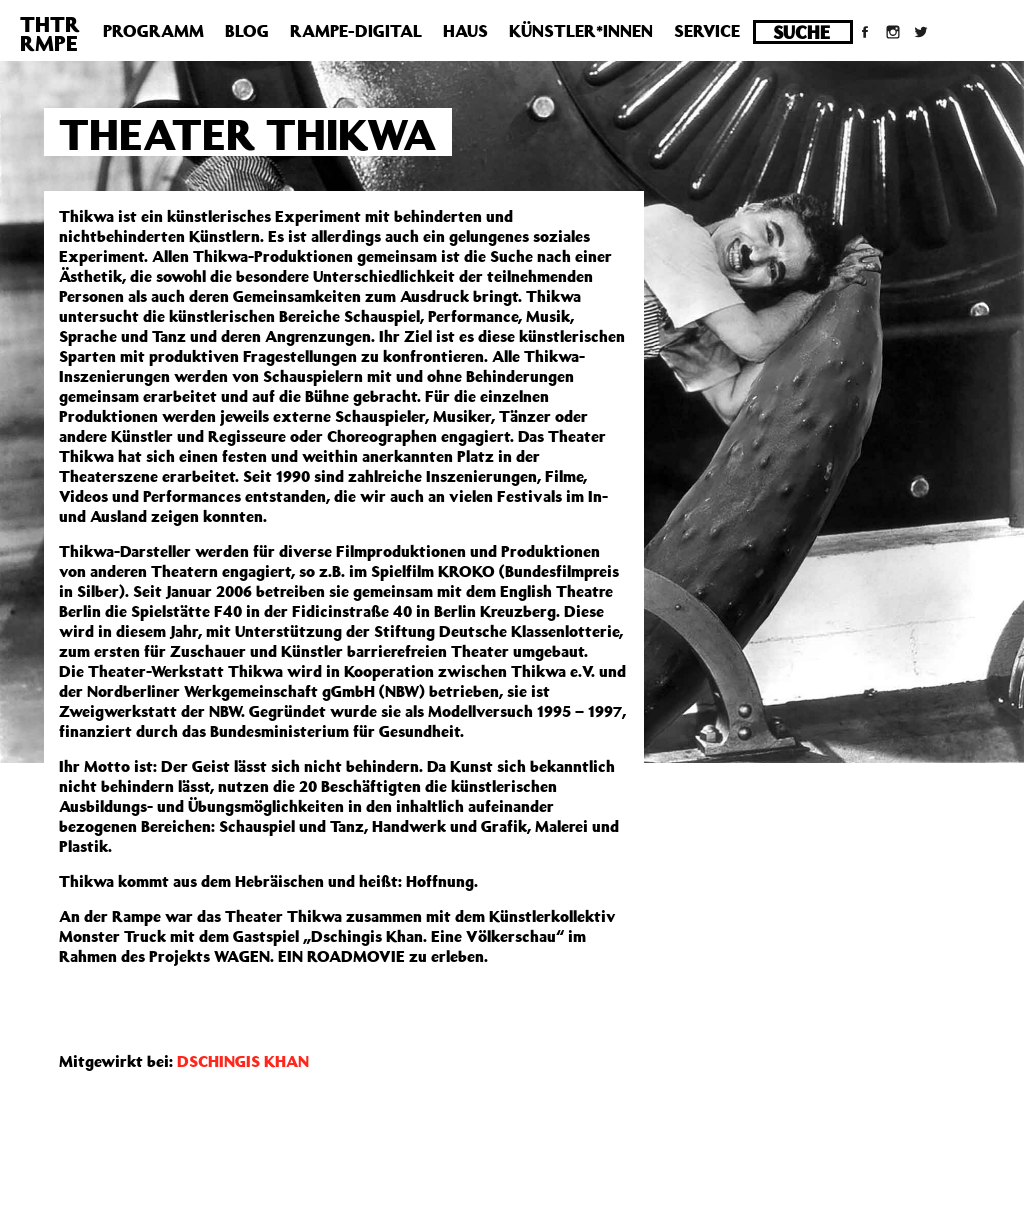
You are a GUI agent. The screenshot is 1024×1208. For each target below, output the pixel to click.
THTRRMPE (50, 33)
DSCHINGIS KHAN (243, 1061)
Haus (465, 31)
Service (707, 31)
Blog (247, 31)
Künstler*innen (581, 31)
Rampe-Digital (356, 31)
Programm (153, 31)
